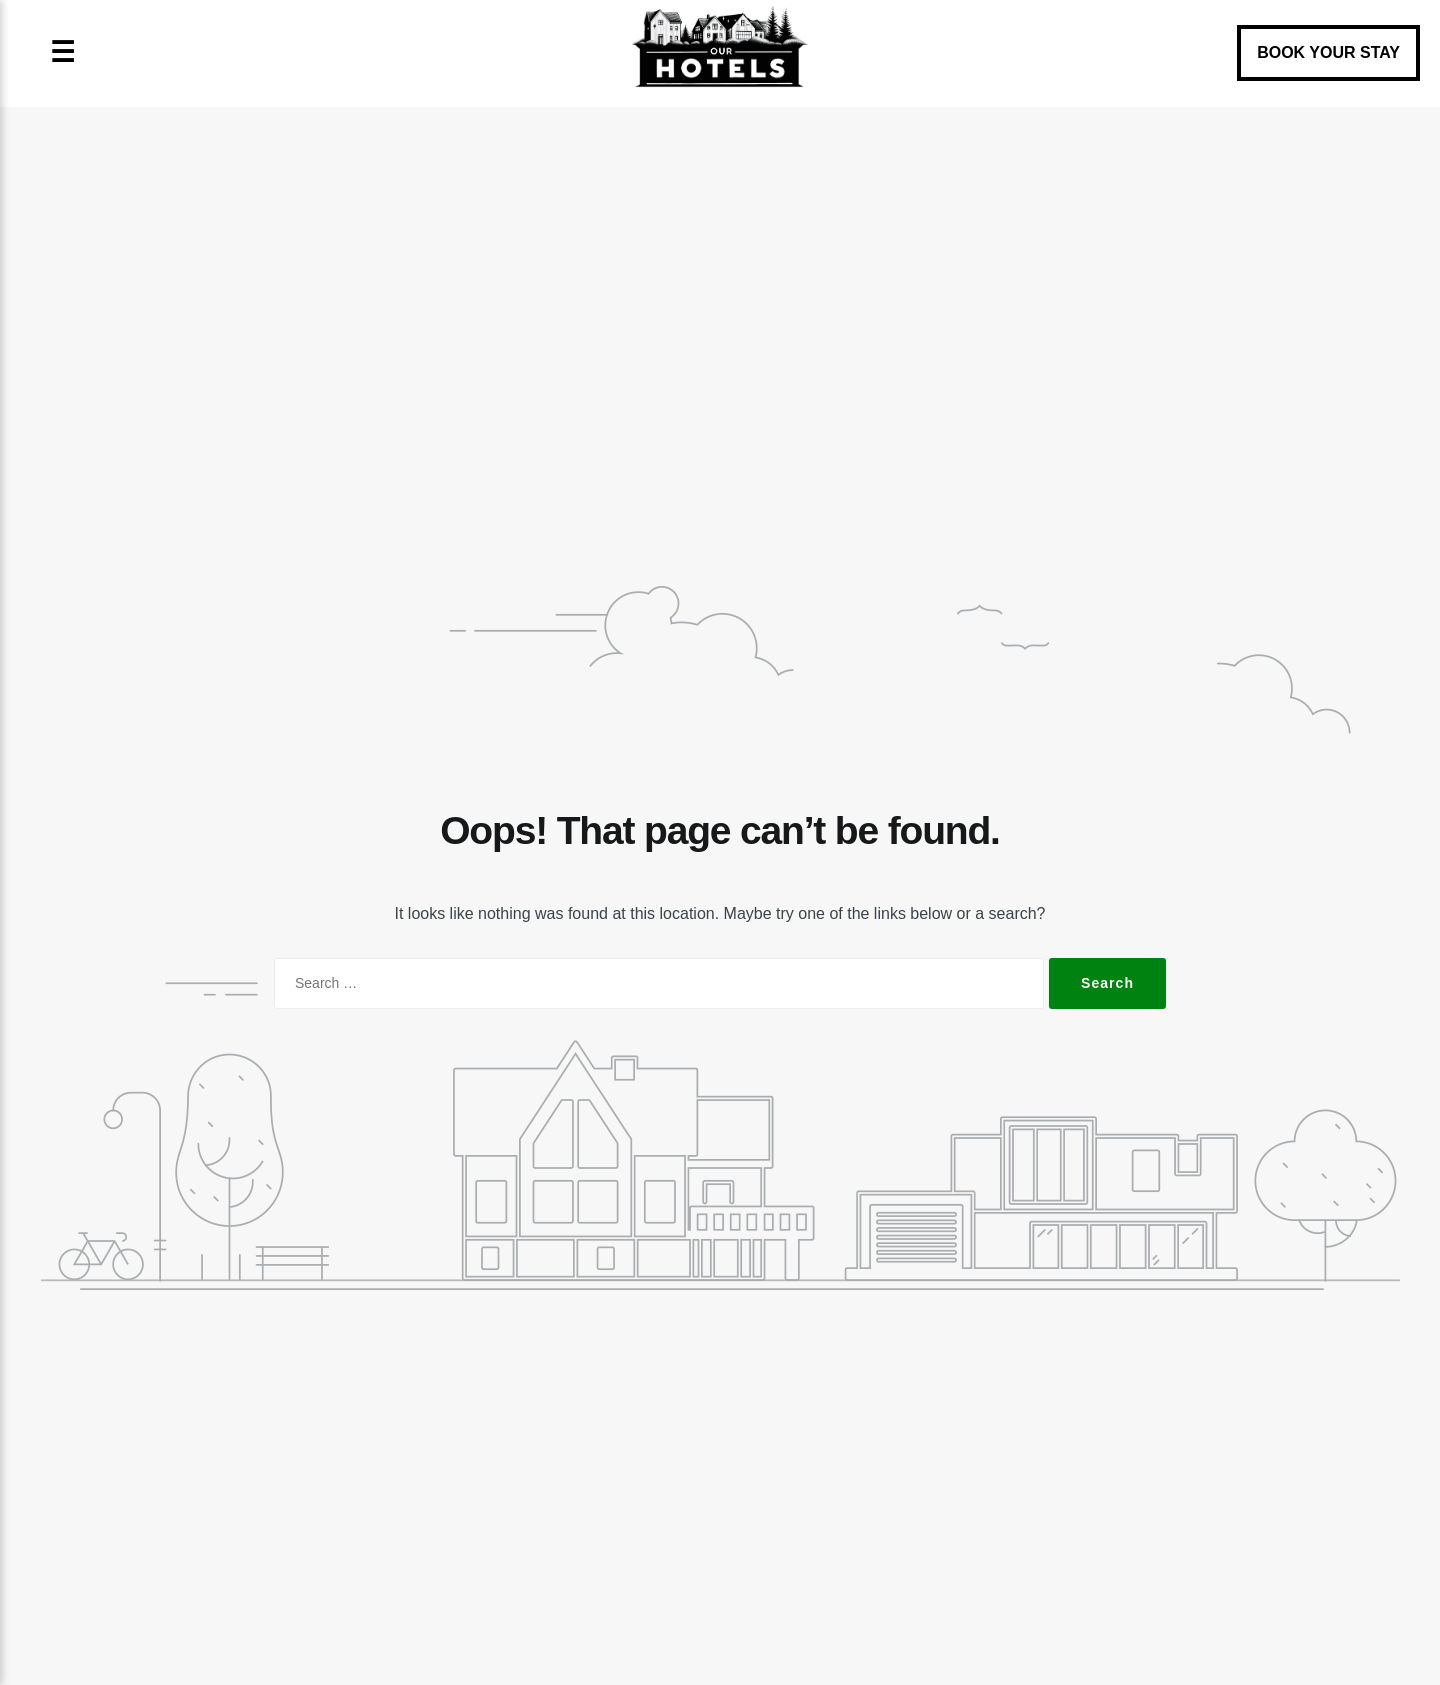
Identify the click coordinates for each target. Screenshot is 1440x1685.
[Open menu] (63, 53)
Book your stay (1328, 52)
